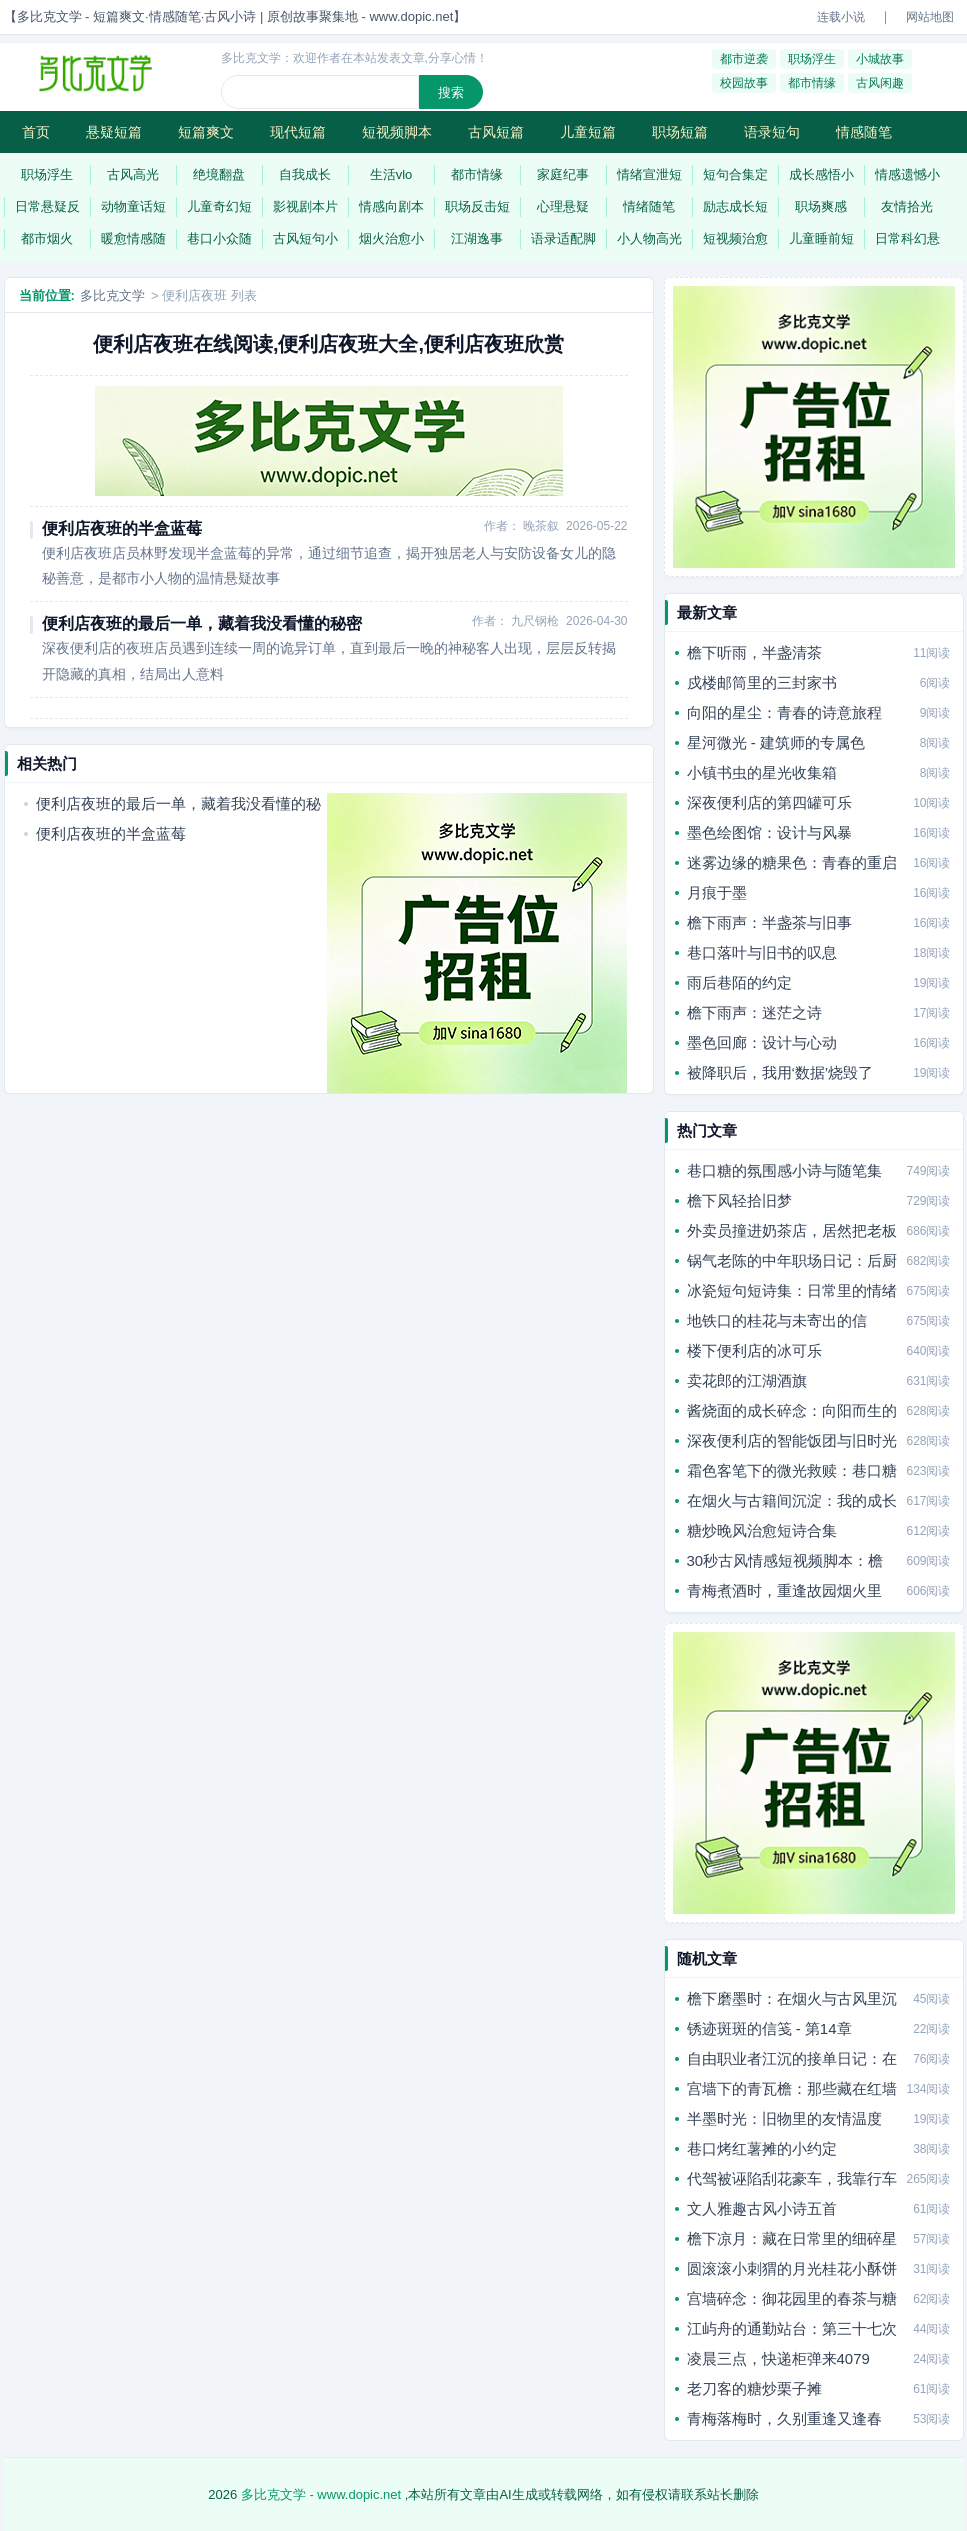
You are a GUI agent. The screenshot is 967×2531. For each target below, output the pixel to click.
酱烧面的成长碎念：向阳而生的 (792, 1410)
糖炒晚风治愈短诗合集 (762, 1530)
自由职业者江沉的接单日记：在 (792, 2058)
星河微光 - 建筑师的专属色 (776, 742)
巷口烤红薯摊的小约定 (762, 2148)
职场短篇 (680, 132)
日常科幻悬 (907, 238)
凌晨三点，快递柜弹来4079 (778, 2358)
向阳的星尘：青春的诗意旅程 (784, 712)
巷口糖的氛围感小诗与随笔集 (784, 1170)
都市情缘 (812, 83)
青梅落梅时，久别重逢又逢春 (784, 2418)
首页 (36, 132)
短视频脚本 (397, 132)
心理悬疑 (563, 206)
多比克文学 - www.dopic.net (321, 2494)
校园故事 (744, 83)
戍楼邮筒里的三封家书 (762, 682)
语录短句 (772, 132)
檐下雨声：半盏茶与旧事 (769, 922)
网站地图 (930, 17)
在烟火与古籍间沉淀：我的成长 (792, 1500)
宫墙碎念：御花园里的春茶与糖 (792, 2298)
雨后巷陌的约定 (739, 982)
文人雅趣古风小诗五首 (762, 2208)
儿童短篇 (588, 132)
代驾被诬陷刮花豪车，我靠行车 (792, 2178)
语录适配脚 (563, 238)
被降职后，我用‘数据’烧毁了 (780, 1072)
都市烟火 (47, 238)
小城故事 (880, 59)
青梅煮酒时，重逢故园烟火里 (784, 1590)
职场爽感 (821, 206)
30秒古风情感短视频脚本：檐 (785, 1560)
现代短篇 (298, 132)
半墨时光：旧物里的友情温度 (784, 2118)
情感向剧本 (391, 206)
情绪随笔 (649, 206)
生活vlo (391, 174)
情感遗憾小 (907, 174)
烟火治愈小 (391, 238)
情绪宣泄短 (649, 174)
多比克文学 (112, 295)
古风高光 (133, 174)
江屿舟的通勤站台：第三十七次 (792, 2328)
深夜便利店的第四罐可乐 (769, 802)
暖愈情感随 (133, 238)
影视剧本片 (305, 206)
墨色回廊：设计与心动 (762, 1042)
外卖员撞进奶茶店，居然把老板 (792, 1230)
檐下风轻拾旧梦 (739, 1200)
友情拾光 (907, 206)
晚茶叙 (541, 526)
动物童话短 (133, 206)
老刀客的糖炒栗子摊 (754, 2388)
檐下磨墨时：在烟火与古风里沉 (792, 1998)
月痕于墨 (717, 892)
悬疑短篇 (114, 132)
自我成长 (305, 174)
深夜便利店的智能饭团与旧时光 (792, 1440)
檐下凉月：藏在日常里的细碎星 (792, 2238)
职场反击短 (477, 206)
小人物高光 (649, 238)
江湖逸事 (477, 238)
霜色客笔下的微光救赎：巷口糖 (792, 1470)
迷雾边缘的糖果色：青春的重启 (792, 862)
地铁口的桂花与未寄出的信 (777, 1320)
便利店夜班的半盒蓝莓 (122, 528)
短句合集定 (735, 174)
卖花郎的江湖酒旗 (747, 1380)
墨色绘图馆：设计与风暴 (769, 832)
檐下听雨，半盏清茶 (754, 652)
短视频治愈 (735, 238)
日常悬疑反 (47, 206)
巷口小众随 (219, 238)
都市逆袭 (744, 59)
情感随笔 (864, 132)
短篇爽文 (206, 132)
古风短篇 (496, 132)
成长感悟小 (821, 174)
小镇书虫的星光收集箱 (762, 772)
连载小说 (841, 17)
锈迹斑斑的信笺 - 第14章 (769, 2028)
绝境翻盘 (219, 174)
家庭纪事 (563, 174)
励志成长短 (735, 206)
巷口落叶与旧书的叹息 (762, 952)
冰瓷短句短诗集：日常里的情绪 (792, 1290)
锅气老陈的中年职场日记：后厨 (792, 1260)
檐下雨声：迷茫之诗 (754, 1012)
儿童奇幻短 (219, 206)
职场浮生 (812, 59)
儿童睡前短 (821, 238)
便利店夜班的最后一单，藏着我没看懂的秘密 (202, 623)
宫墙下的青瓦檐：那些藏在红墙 (792, 2088)
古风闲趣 (880, 83)
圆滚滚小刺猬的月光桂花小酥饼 (792, 2268)
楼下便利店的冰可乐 (754, 1350)
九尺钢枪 (535, 621)
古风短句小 (305, 238)
